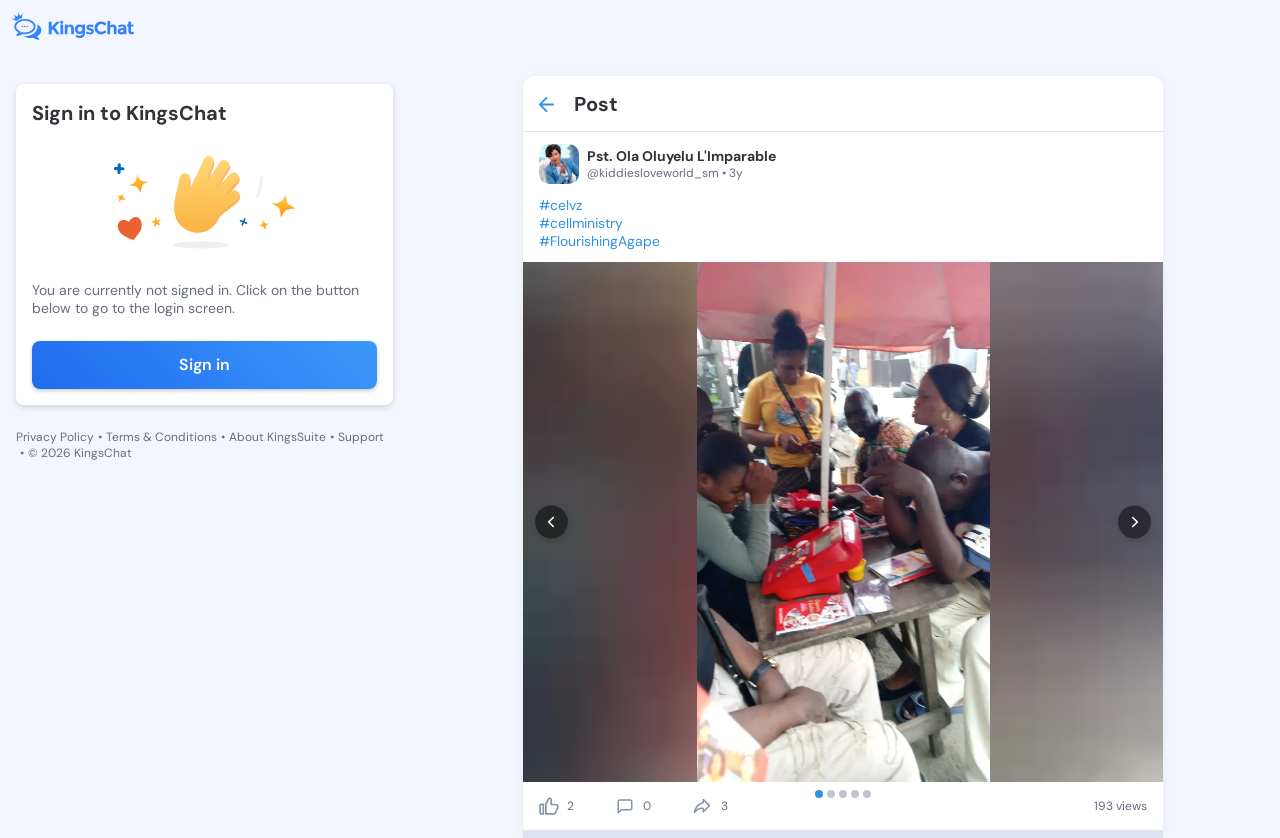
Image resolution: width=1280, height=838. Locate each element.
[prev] (551, 522)
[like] (549, 806)
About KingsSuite (277, 437)
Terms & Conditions (161, 437)
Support (361, 437)
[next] (1134, 522)
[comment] (625, 806)
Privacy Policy (55, 437)
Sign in (204, 364)
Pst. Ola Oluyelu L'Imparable (681, 156)
